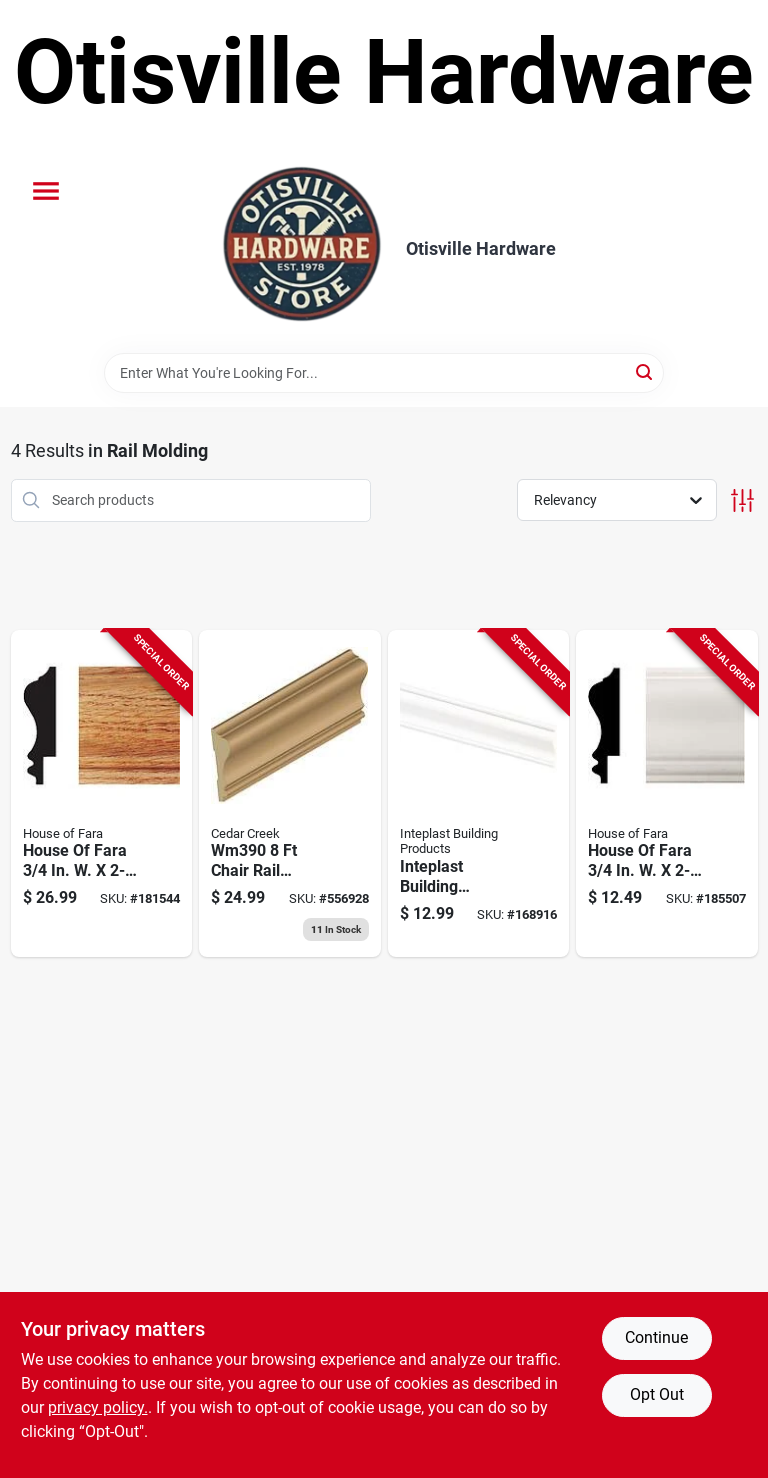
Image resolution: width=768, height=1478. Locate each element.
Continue (656, 1337)
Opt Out (657, 1394)
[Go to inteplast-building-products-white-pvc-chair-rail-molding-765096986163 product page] (479, 794)
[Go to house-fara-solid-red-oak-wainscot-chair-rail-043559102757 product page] (102, 794)
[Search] (645, 371)
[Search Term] (384, 373)
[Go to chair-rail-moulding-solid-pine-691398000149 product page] (290, 794)
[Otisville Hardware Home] (302, 249)
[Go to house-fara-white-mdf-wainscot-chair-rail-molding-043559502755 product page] (667, 794)
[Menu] (46, 191)
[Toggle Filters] (742, 500)
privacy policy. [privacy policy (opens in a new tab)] (98, 1407)
